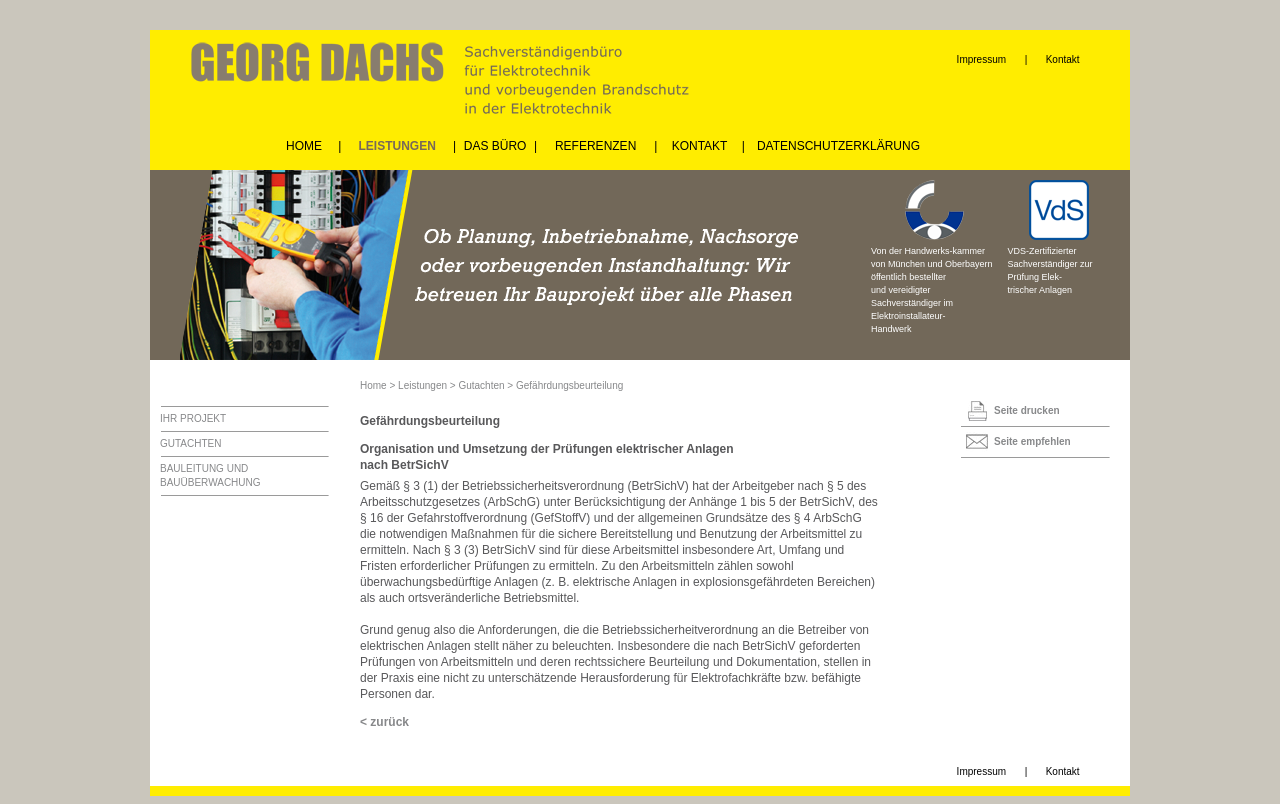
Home (373, 385)
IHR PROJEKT (193, 418)
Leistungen (422, 385)
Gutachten (481, 385)
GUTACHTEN (190, 443)
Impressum (981, 59)
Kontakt (1063, 59)
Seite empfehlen (1032, 441)
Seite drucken (1027, 410)
